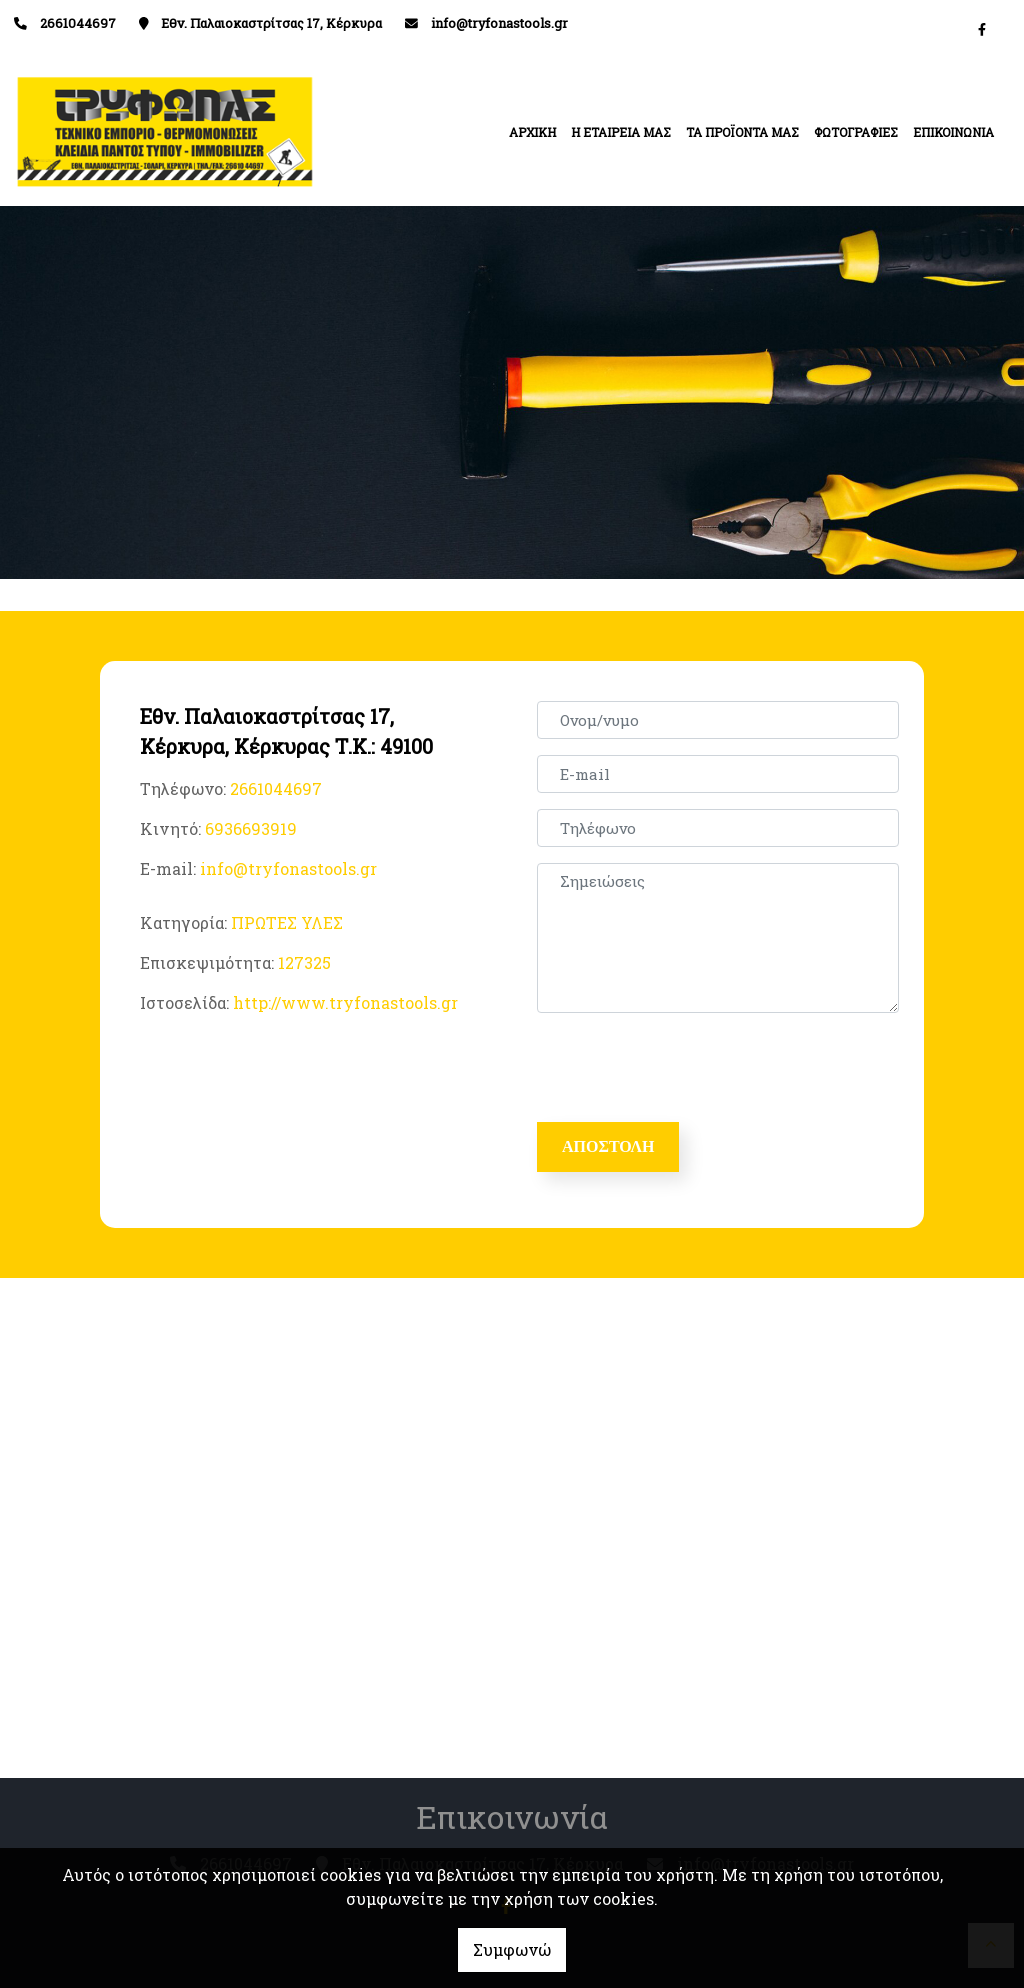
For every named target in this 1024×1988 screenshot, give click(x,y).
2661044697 (276, 788)
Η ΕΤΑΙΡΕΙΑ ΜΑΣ (621, 132)
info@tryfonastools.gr (499, 23)
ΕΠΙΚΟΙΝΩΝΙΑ (953, 132)
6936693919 (251, 828)
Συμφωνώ (512, 1949)
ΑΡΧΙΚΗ (532, 132)
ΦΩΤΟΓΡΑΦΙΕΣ (856, 132)
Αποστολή (608, 1146)
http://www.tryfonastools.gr (345, 1002)
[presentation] (693, 1068)
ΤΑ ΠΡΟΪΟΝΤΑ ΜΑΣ (742, 132)
